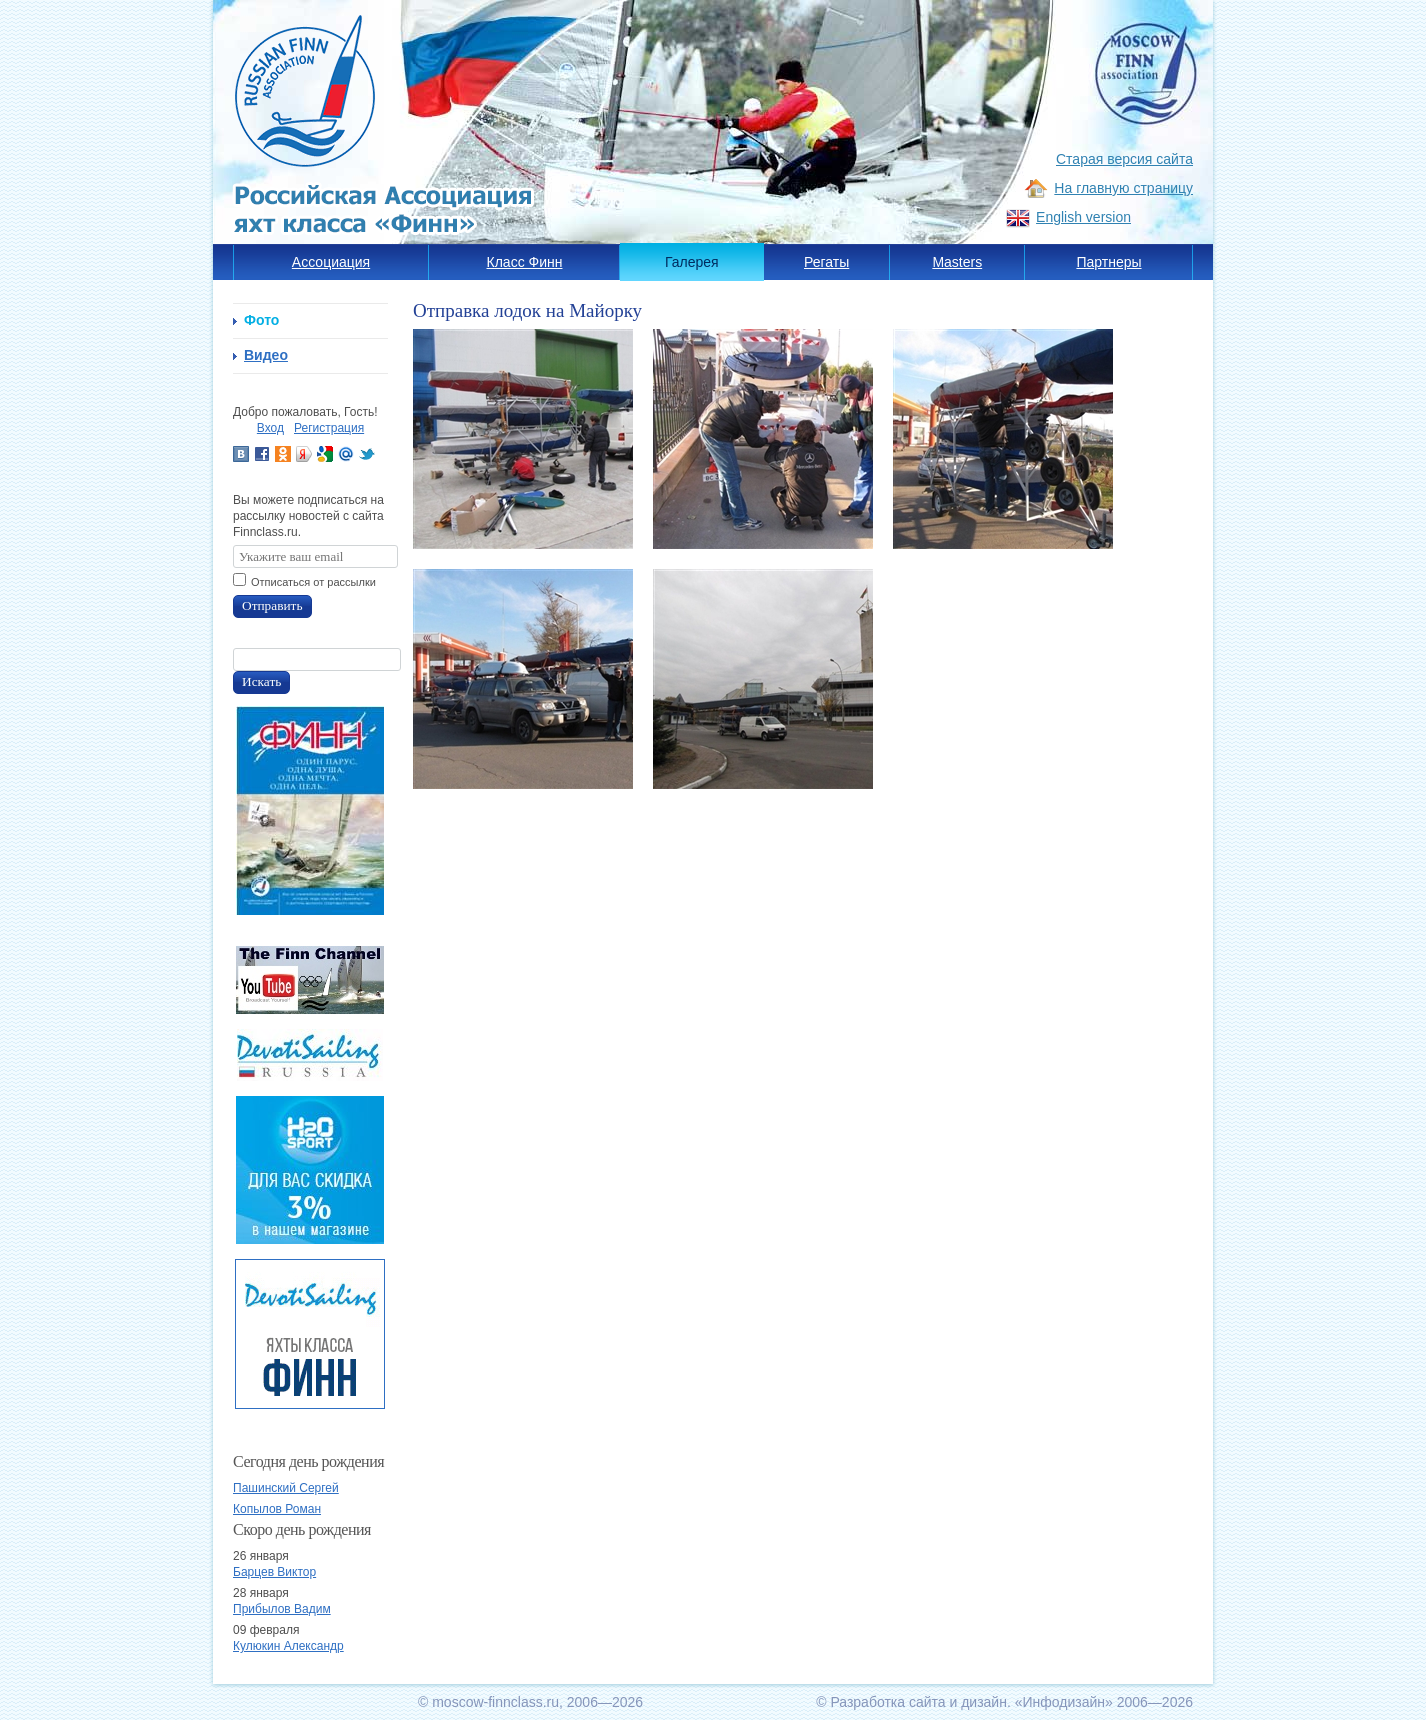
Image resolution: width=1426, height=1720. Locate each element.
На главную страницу (1123, 188)
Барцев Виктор (274, 1572)
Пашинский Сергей (286, 1488)
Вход (270, 428)
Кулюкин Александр (288, 1646)
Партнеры (1108, 262)
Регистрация (329, 428)
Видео (266, 355)
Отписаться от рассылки (313, 582)
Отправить (272, 605)
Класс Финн (525, 262)
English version (1083, 217)
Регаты (826, 262)
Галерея (692, 262)
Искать (261, 681)
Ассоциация (331, 262)
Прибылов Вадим (282, 1609)
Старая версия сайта (1124, 159)
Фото (261, 320)
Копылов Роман (277, 1509)
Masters (957, 262)
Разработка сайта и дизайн (918, 1702)
